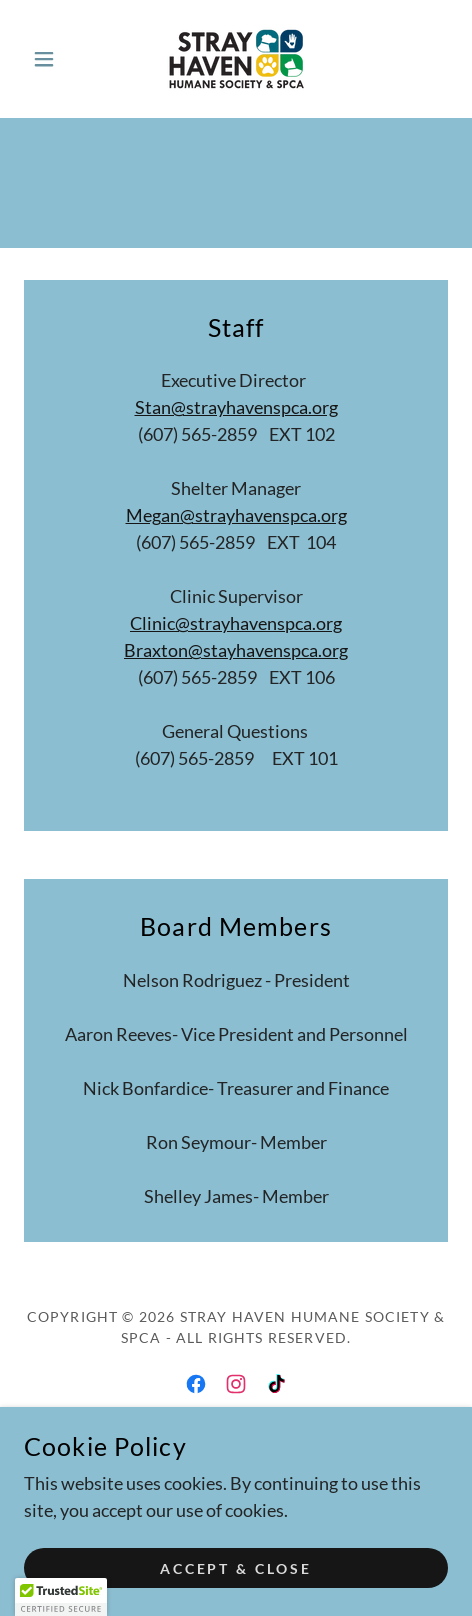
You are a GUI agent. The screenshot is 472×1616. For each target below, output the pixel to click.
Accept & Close (236, 1568)
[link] (236, 59)
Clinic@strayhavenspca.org (236, 623)
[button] (56, 59)
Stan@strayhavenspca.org (236, 407)
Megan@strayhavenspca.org (236, 515)
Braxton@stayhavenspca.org (236, 650)
